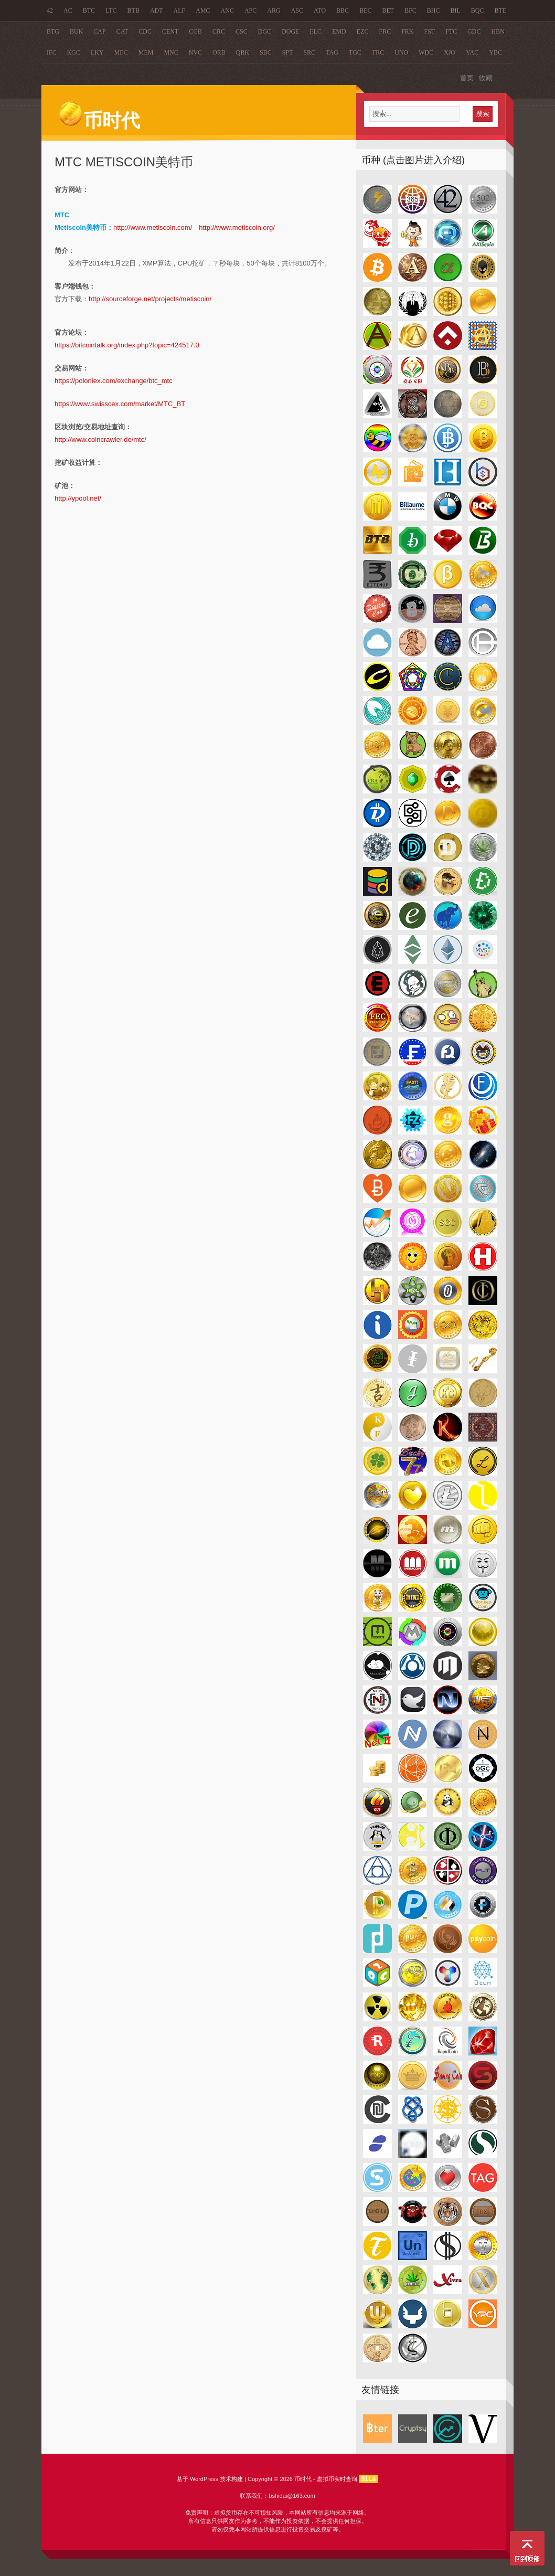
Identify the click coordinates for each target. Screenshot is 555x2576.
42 (50, 10)
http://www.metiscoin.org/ (237, 227)
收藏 (486, 78)
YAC (472, 52)
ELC (315, 31)
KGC (73, 52)
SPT (287, 52)
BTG (53, 31)
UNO (401, 52)
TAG (332, 52)
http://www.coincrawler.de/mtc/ (100, 439)
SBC (266, 52)
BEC (365, 10)
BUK (76, 31)
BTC (89, 10)
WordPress (204, 2479)
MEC (121, 52)
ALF (180, 10)
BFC (410, 10)
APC (250, 10)
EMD (339, 31)
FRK (407, 31)
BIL (456, 10)
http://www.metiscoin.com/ (152, 227)
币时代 (98, 120)
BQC (477, 10)
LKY (97, 52)
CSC (242, 31)
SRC (309, 52)
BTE (501, 10)
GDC (474, 31)
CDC (145, 31)
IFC (52, 52)
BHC (433, 10)
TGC (355, 52)
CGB (195, 31)
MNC (171, 52)
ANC (227, 10)
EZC (363, 31)
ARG (273, 10)
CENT (170, 31)
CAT (122, 31)
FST (429, 31)
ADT (156, 10)
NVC (195, 52)
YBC (495, 52)
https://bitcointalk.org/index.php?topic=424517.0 (127, 345)
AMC (203, 10)
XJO (449, 52)
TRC (378, 52)
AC (67, 10)
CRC (218, 31)
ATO (320, 10)
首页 (467, 78)
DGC (264, 31)
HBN (498, 31)
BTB (133, 10)
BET (388, 10)
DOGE (290, 31)
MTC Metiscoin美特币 (124, 162)
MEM (146, 52)
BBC (342, 10)
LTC (111, 10)
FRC (385, 31)
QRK (242, 52)
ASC (297, 10)
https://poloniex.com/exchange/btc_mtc (114, 381)
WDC (426, 52)
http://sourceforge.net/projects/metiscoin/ (150, 299)
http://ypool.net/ (78, 498)
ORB (219, 52)
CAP (99, 31)
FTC (451, 31)
